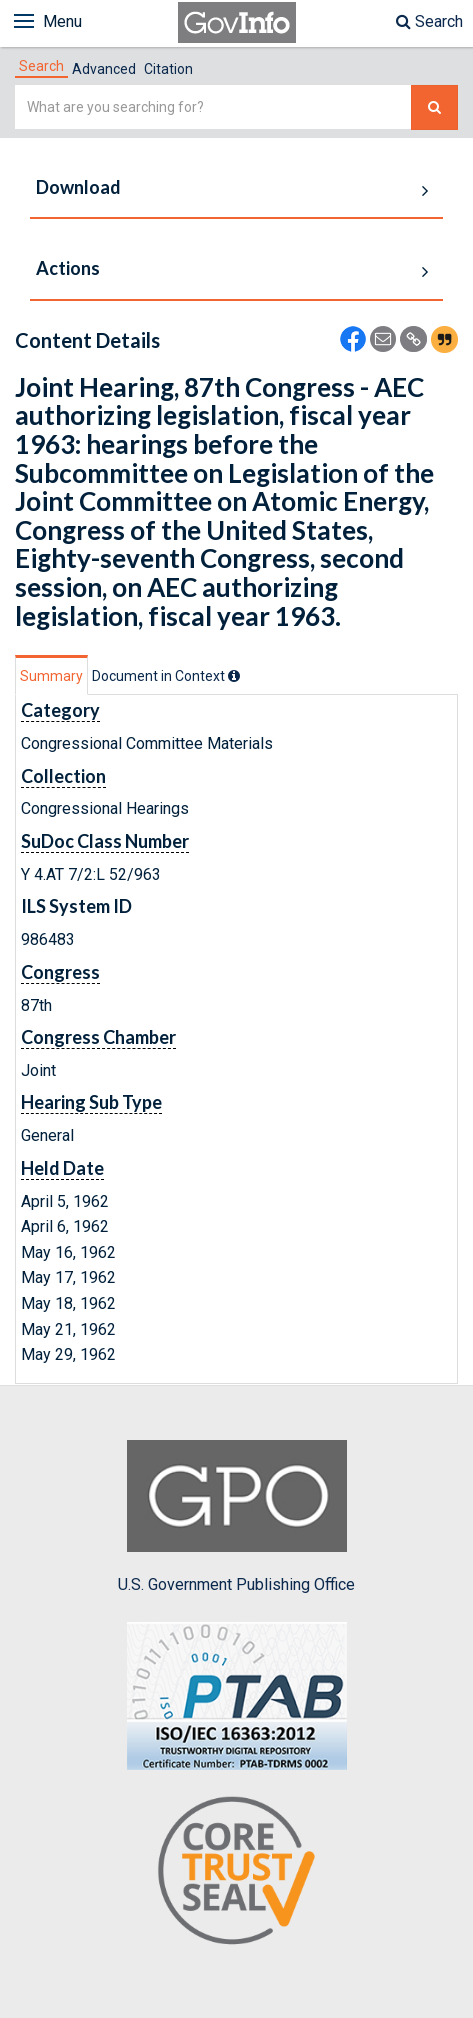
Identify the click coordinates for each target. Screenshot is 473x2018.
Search (429, 21)
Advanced (104, 69)
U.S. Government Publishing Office (236, 1517)
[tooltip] (234, 676)
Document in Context (166, 676)
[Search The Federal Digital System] (434, 107)
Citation (168, 69)
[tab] (41, 66)
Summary (51, 676)
